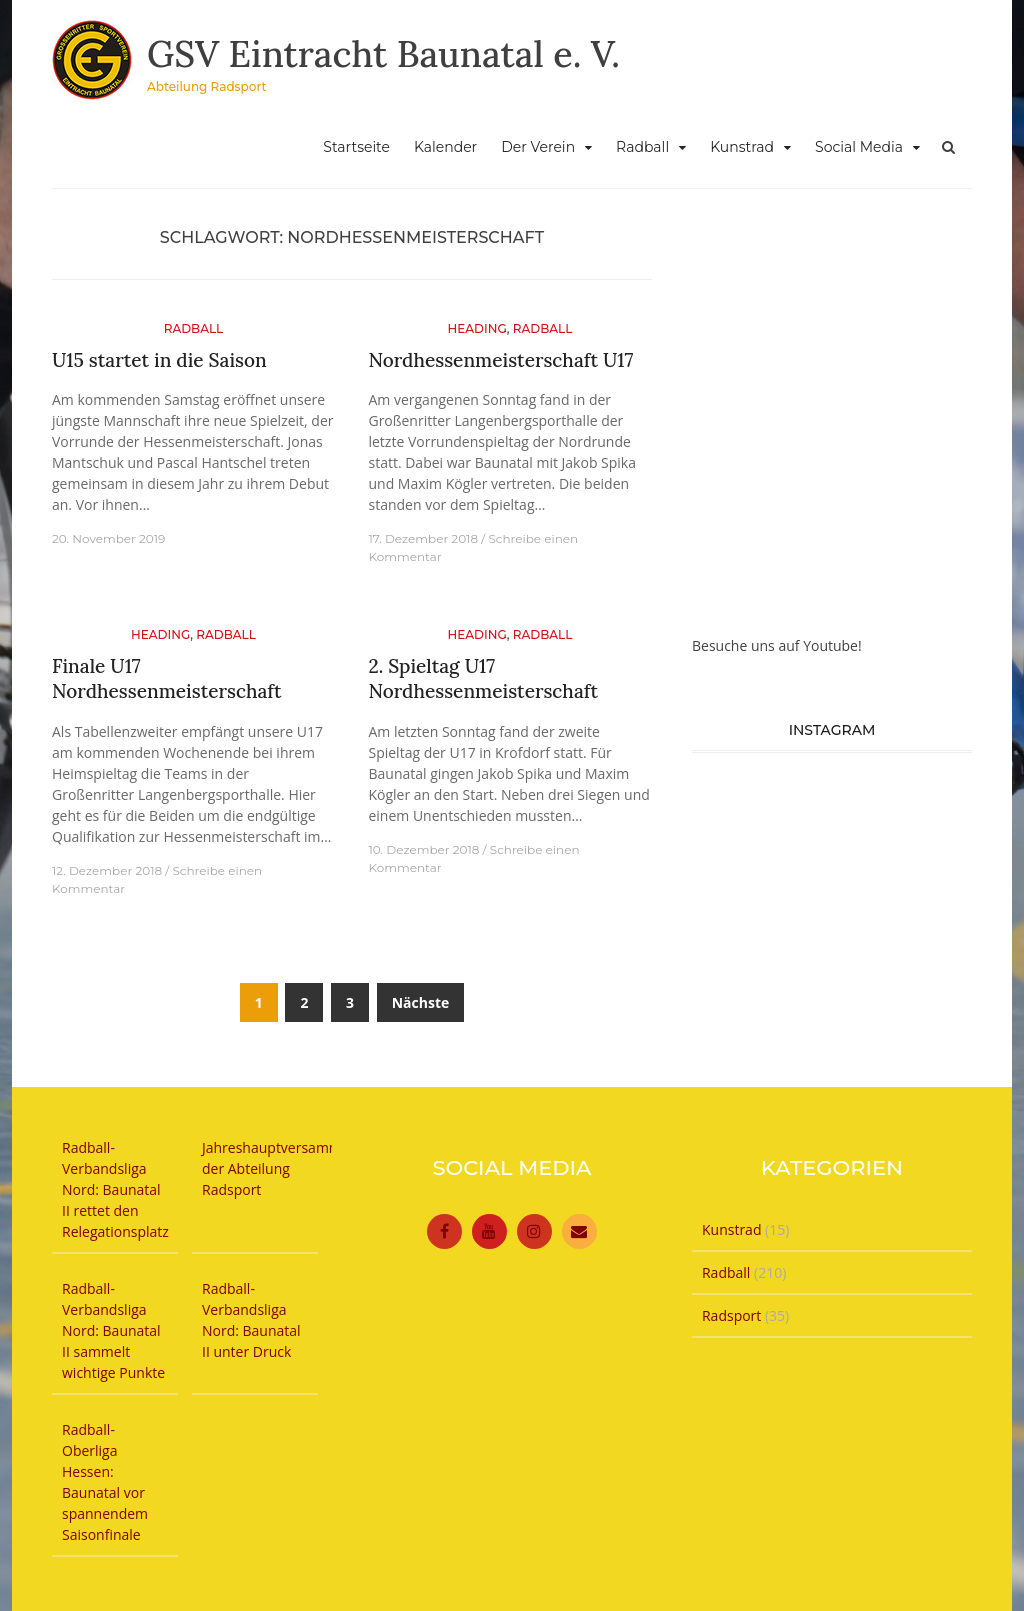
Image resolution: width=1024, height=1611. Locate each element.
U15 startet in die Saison (159, 360)
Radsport (731, 1315)
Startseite (356, 147)
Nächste (421, 1002)
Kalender (445, 147)
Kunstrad (742, 147)
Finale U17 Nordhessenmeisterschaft (167, 678)
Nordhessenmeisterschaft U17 (500, 360)
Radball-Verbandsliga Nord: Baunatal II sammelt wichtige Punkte (113, 1330)
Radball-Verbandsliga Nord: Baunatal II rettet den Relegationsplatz (115, 1189)
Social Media (859, 147)
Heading (476, 328)
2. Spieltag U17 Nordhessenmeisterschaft (483, 678)
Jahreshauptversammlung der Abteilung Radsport (286, 1168)
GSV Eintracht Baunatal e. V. (383, 54)
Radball (642, 147)
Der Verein (538, 147)
